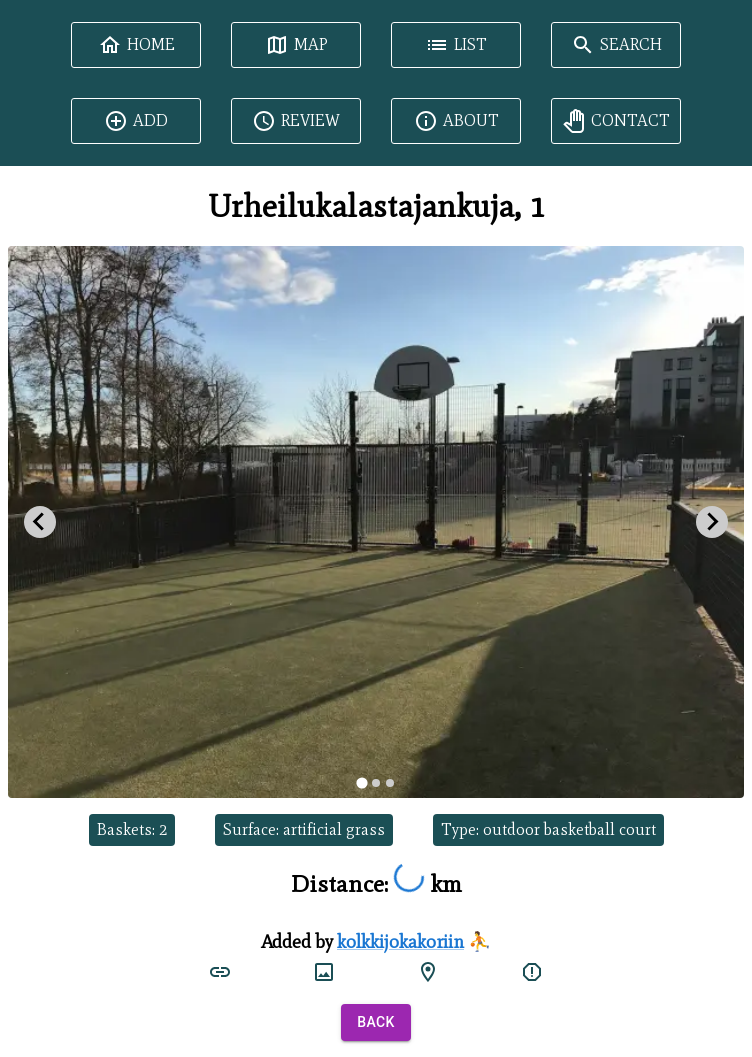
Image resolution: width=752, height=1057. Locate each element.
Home (136, 45)
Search (616, 45)
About (456, 121)
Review (296, 121)
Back (376, 1022)
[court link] (220, 972)
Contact (616, 121)
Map (296, 45)
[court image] (324, 972)
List (456, 45)
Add (136, 121)
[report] (532, 972)
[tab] (361, 782)
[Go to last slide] (40, 522)
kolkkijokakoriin (400, 941)
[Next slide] (712, 522)
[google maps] (428, 972)
